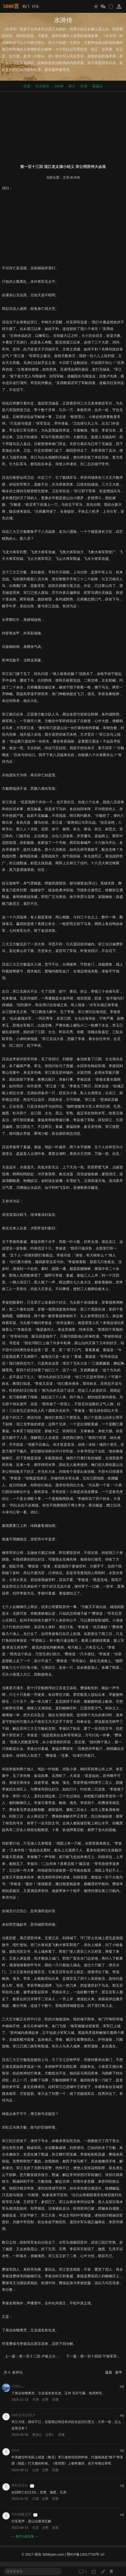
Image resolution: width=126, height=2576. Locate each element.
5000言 (11, 6)
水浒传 (75, 177)
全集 (26, 86)
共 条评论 (13, 2372)
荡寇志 (97, 86)
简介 (71, 86)
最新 (109, 2372)
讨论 (35, 6)
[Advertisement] (63, 127)
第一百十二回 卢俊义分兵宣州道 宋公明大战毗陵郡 (59, 2356)
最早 (118, 2372)
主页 (66, 177)
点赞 (45, 2399)
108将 (59, 86)
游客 (32, 2486)
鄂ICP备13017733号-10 (85, 2554)
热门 (25, 6)
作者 (83, 86)
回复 (55, 2399)
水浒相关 (42, 86)
